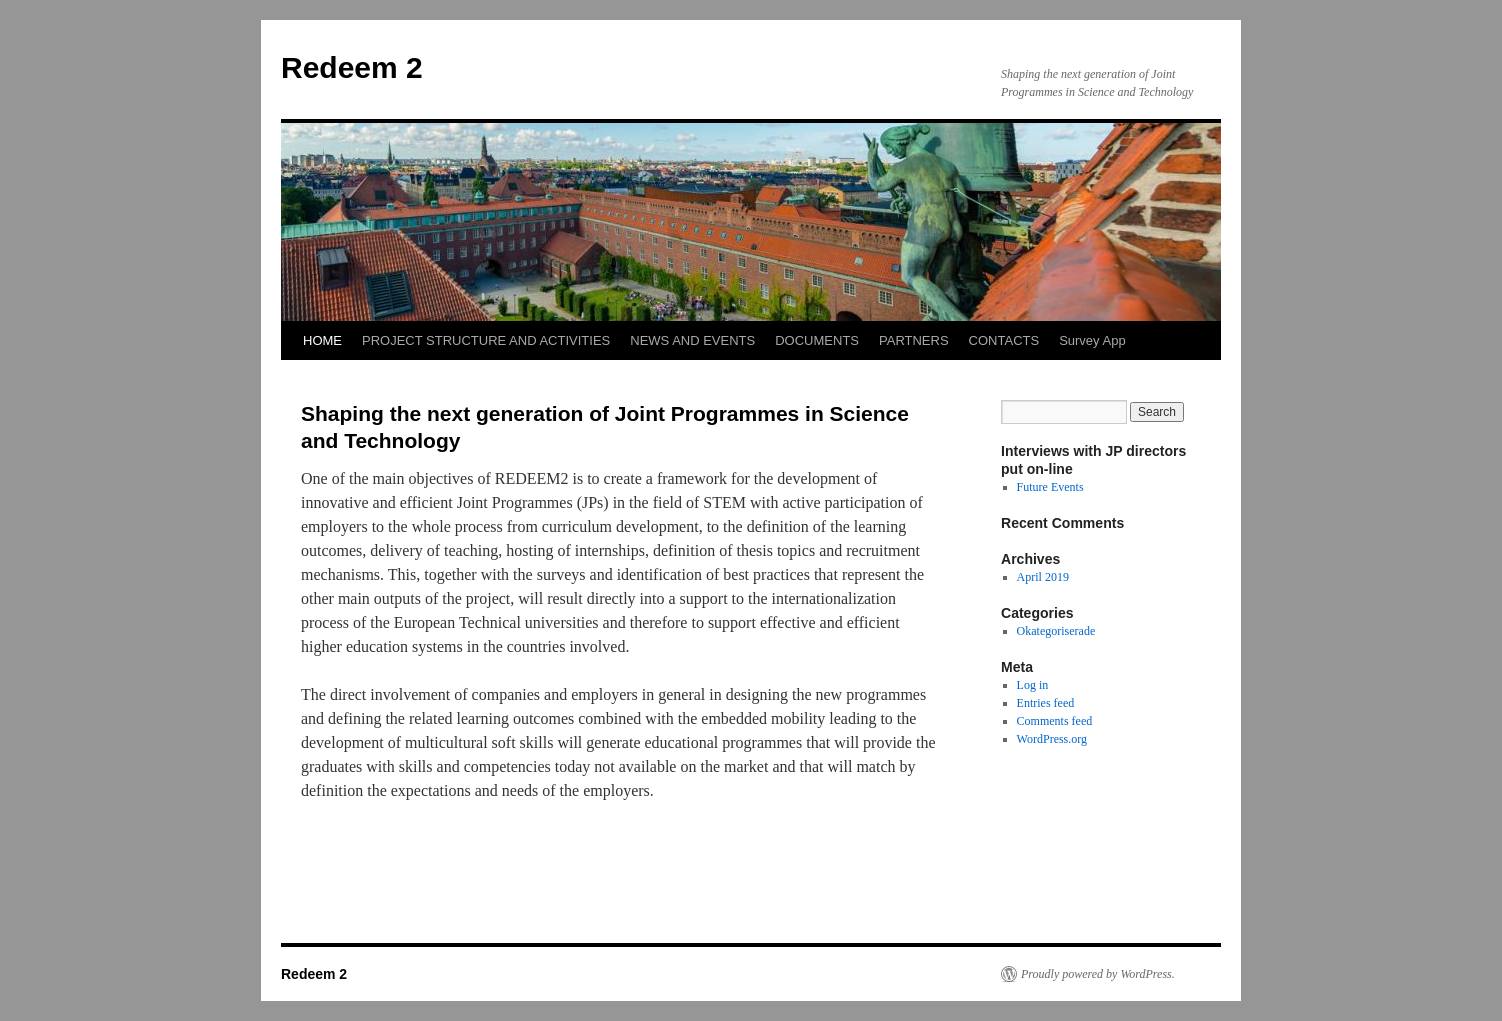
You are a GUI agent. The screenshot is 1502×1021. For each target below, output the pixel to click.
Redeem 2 (352, 67)
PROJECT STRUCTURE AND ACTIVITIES (486, 340)
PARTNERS (914, 340)
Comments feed (1055, 721)
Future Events (1050, 487)
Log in (1033, 685)
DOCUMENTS (817, 340)
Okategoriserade (1056, 631)
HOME (322, 340)
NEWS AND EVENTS (692, 340)
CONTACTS (1004, 340)
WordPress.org (1052, 739)
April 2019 (1043, 577)
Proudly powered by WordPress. (1098, 974)
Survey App (1092, 340)
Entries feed (1046, 703)
